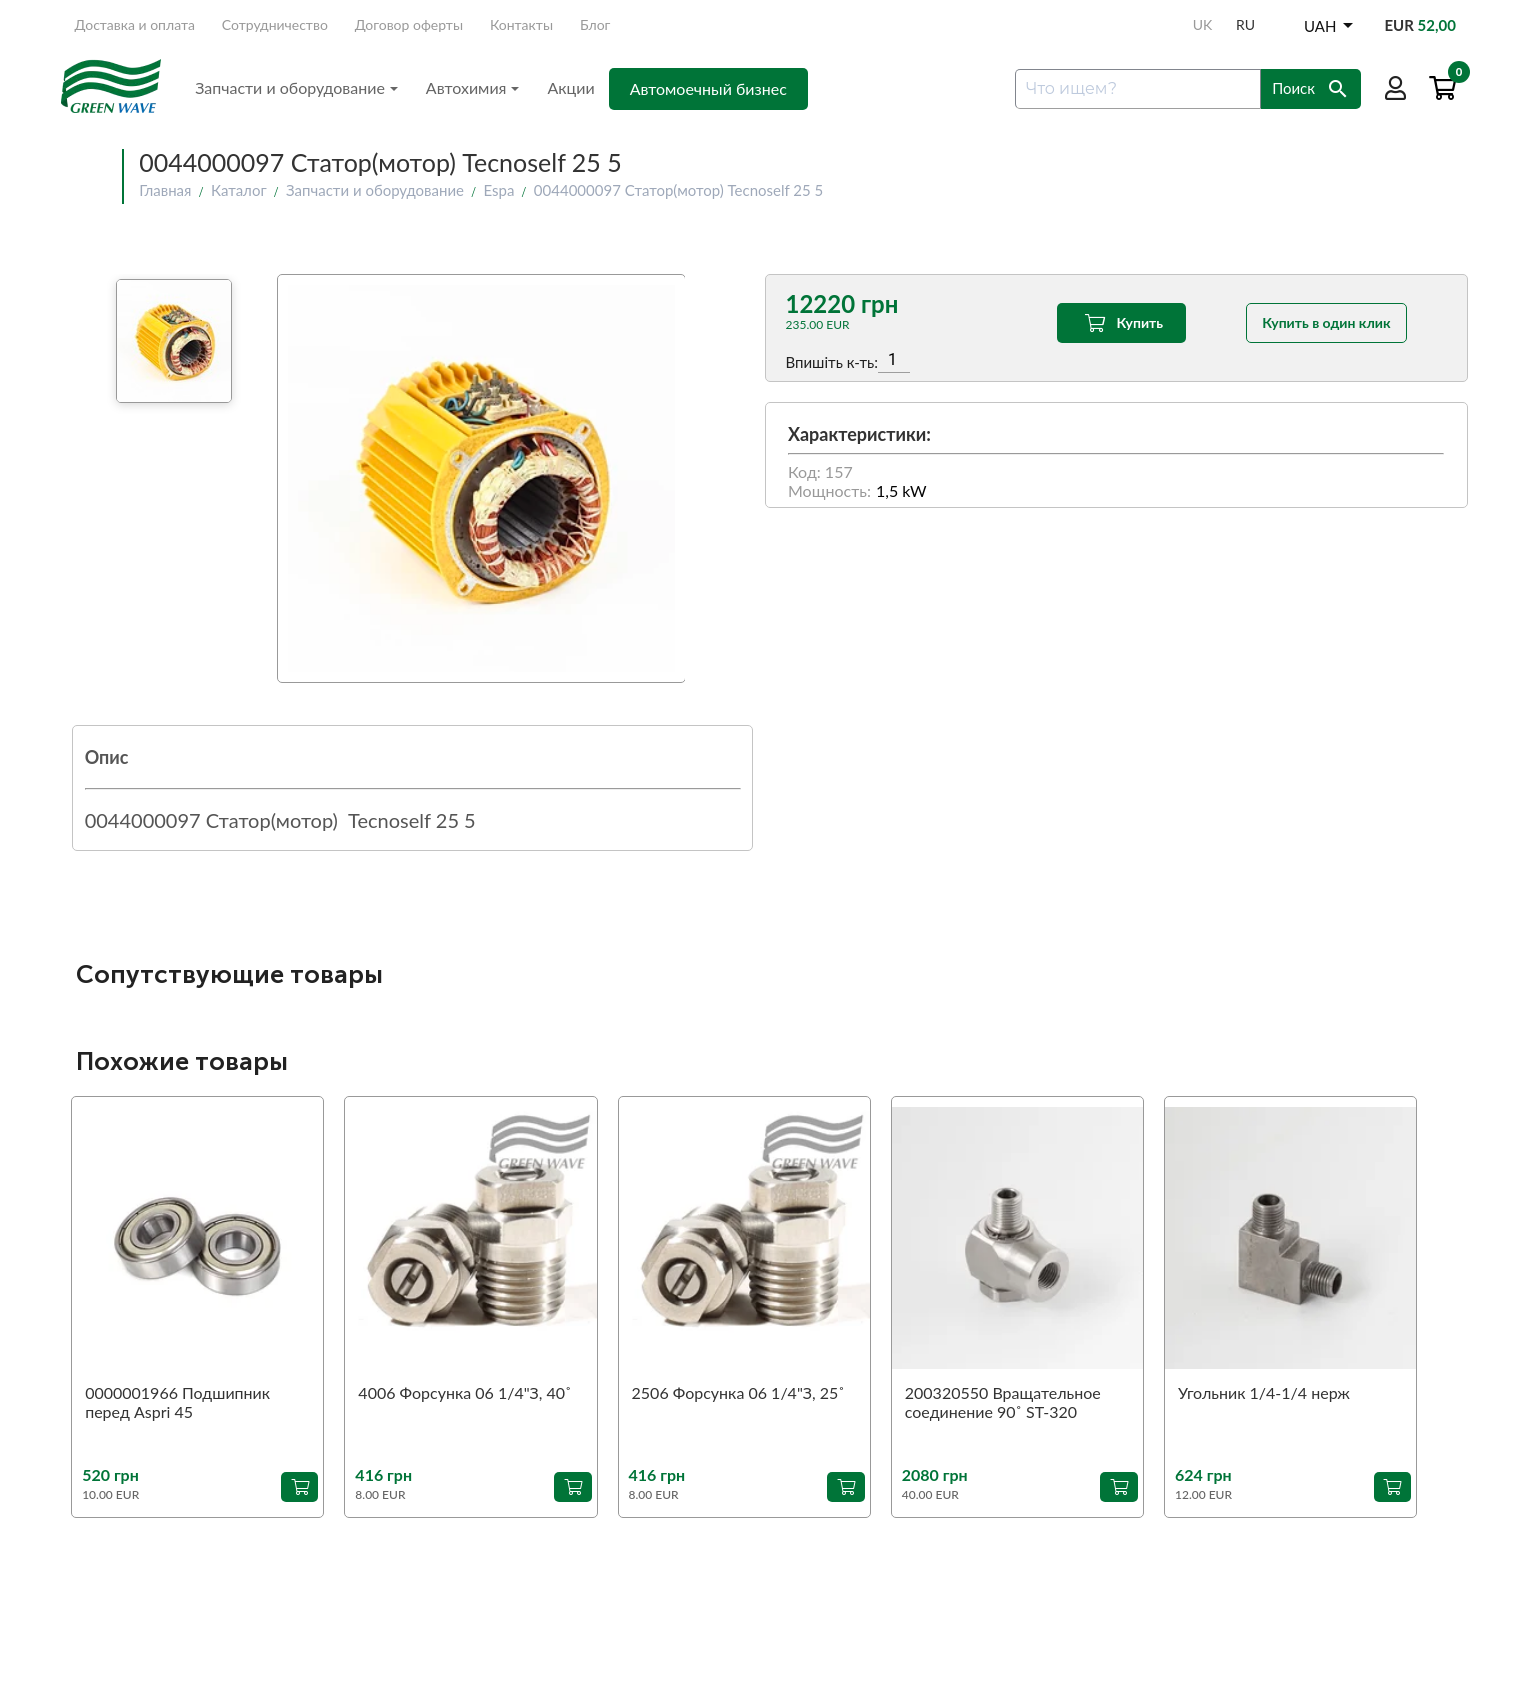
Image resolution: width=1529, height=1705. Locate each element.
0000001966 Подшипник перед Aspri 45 (177, 1402)
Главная (165, 190)
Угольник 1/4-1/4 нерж (1264, 1392)
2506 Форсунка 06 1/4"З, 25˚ (738, 1392)
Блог (595, 24)
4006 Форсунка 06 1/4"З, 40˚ (464, 1392)
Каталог (239, 190)
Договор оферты (409, 24)
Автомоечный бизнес (708, 88)
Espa (498, 190)
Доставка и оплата (135, 24)
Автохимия (473, 87)
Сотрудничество (275, 24)
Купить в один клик (1326, 322)
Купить (1121, 323)
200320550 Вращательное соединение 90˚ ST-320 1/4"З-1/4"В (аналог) (1003, 1403)
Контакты (521, 24)
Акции (570, 87)
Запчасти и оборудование (296, 87)
